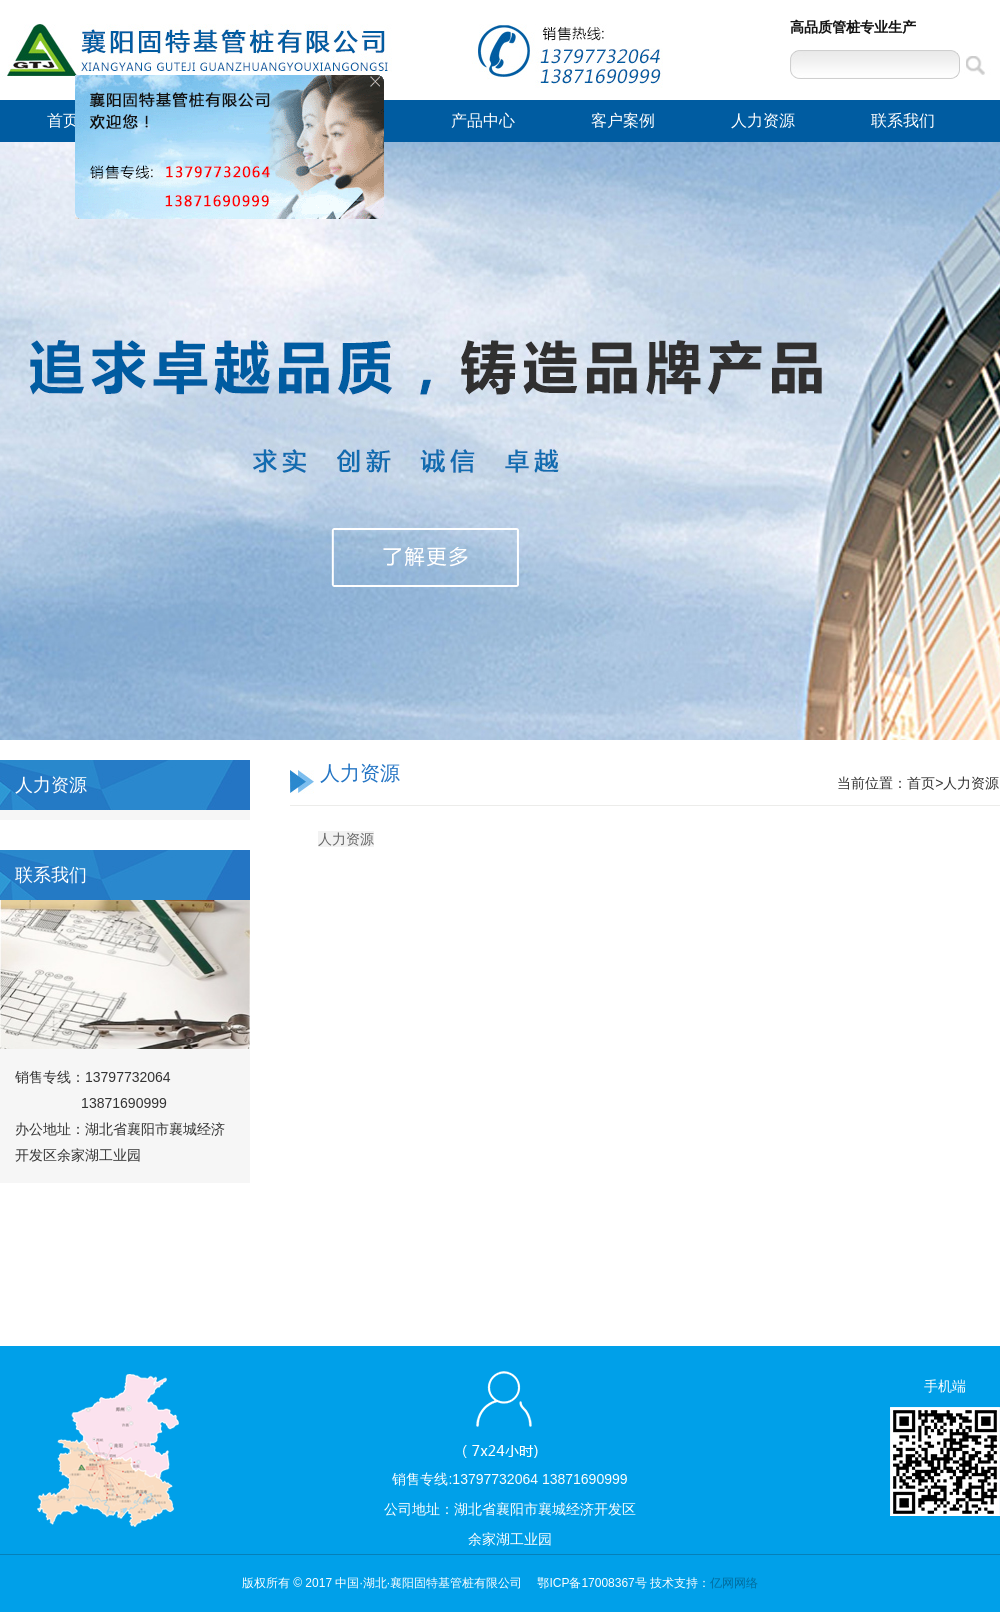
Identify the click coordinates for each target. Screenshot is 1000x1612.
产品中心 (483, 120)
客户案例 (623, 120)
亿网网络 (734, 1583)
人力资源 (763, 120)
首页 (63, 120)
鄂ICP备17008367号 (591, 1583)
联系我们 (903, 120)
